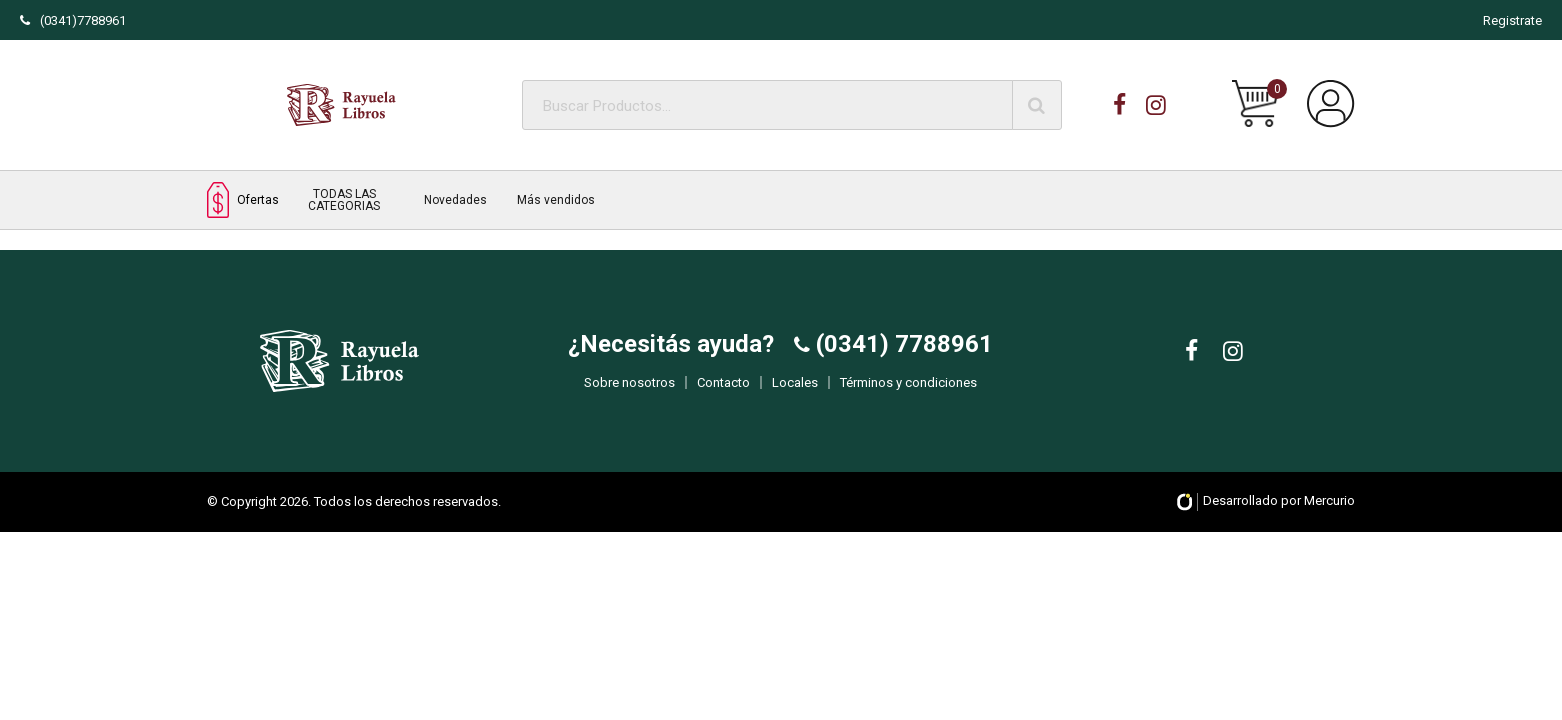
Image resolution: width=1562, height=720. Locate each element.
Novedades (455, 200)
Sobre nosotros (629, 396)
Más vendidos (556, 200)
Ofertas (243, 199)
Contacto (723, 396)
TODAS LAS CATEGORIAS (344, 200)
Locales (795, 396)
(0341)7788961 (73, 20)
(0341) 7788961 (901, 358)
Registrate (1512, 20)
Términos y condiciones (908, 396)
